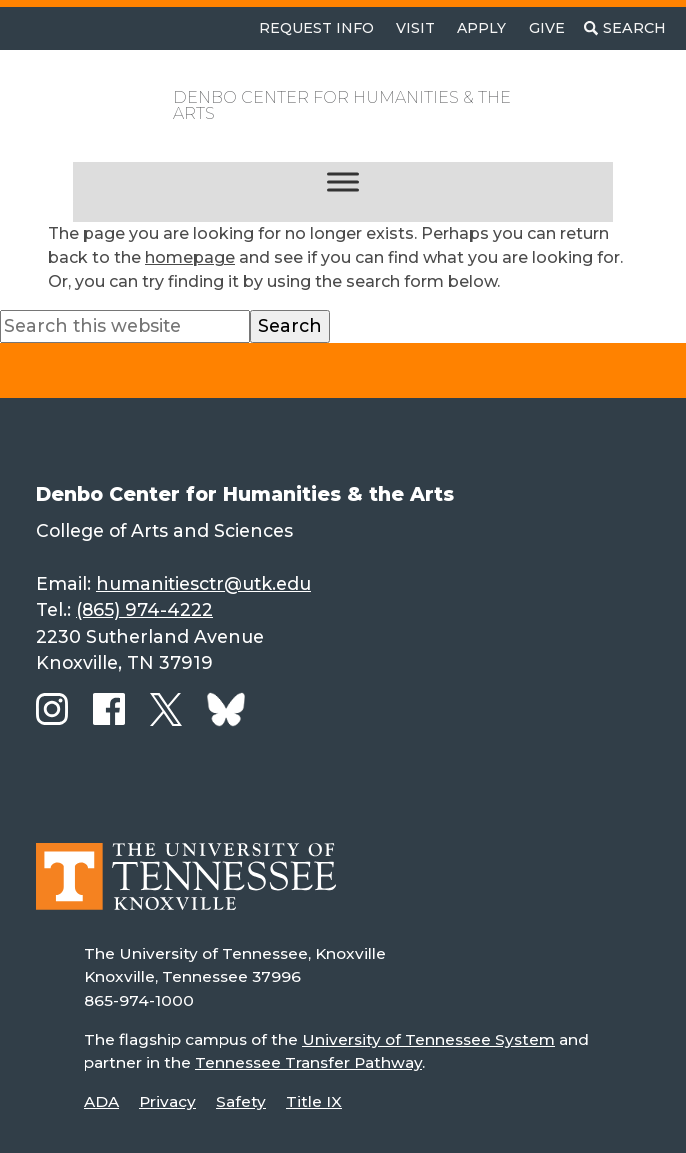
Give (547, 28)
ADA (101, 1101)
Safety (241, 1101)
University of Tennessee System (428, 1039)
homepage (190, 257)
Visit (415, 28)
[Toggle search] (625, 28)
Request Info (316, 28)
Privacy (167, 1101)
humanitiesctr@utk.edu (203, 583)
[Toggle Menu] (343, 182)
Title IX (314, 1101)
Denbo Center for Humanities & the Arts (342, 105)
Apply (481, 28)
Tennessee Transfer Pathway (308, 1062)
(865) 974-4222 (144, 609)
